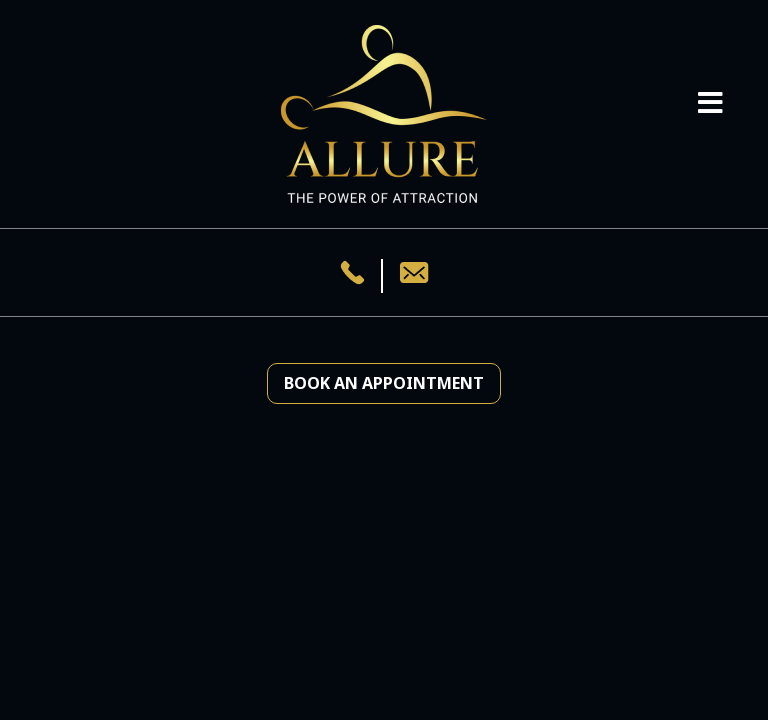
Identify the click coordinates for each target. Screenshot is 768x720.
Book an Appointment (384, 383)
